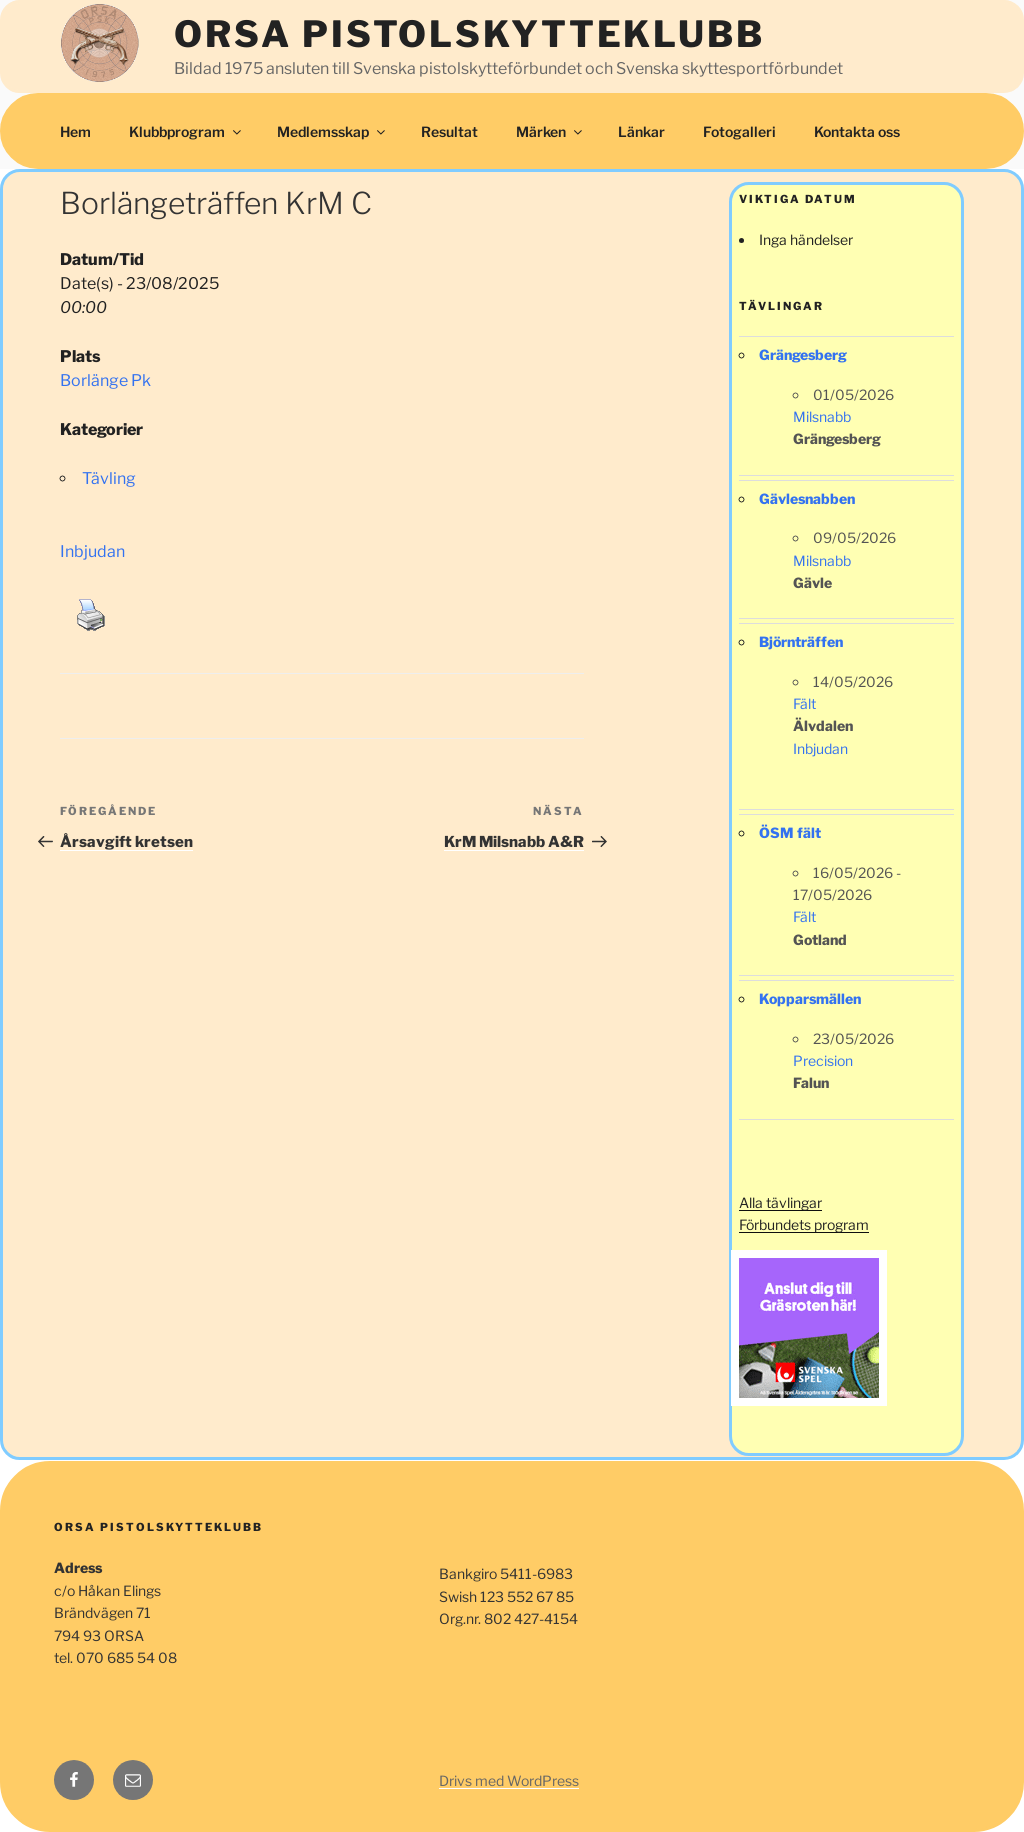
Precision (823, 1060)
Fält (804, 703)
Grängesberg (803, 354)
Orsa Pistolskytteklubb (469, 34)
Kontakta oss (857, 131)
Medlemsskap (332, 131)
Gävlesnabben (807, 498)
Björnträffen (801, 641)
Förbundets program (804, 1224)
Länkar (641, 131)
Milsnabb (822, 416)
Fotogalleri (739, 131)
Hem (75, 131)
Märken (550, 131)
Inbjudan (92, 551)
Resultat (449, 131)
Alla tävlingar (780, 1202)
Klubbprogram (186, 131)
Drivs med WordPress (509, 1780)
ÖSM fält (790, 832)
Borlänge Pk (105, 380)
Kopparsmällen (810, 998)
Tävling (109, 478)
